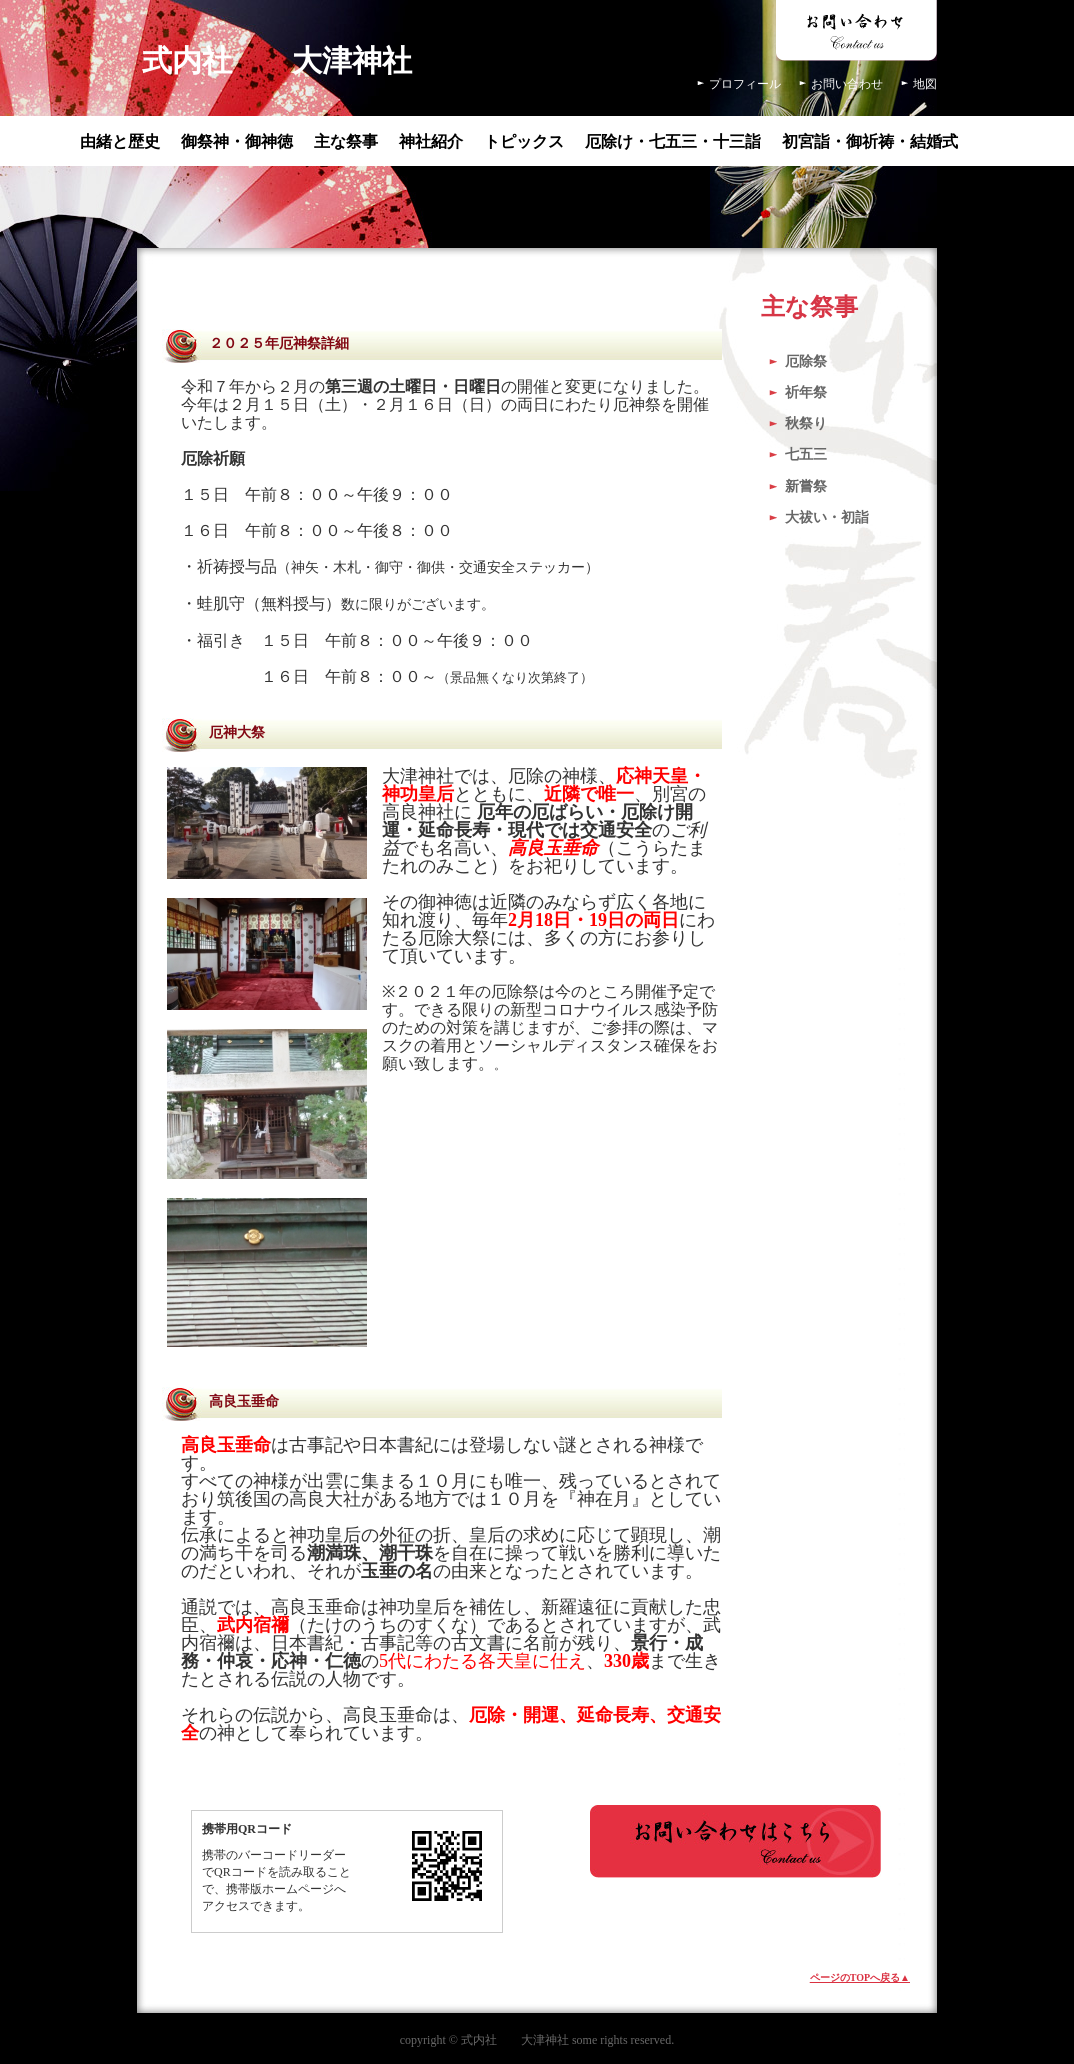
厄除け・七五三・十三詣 (673, 141)
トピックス (524, 141)
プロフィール (745, 84)
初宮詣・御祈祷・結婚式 (870, 141)
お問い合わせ (847, 84)
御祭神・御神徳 (237, 141)
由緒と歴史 (120, 141)
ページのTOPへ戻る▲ (860, 1977)
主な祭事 (346, 141)
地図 (925, 84)
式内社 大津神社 (277, 60)
